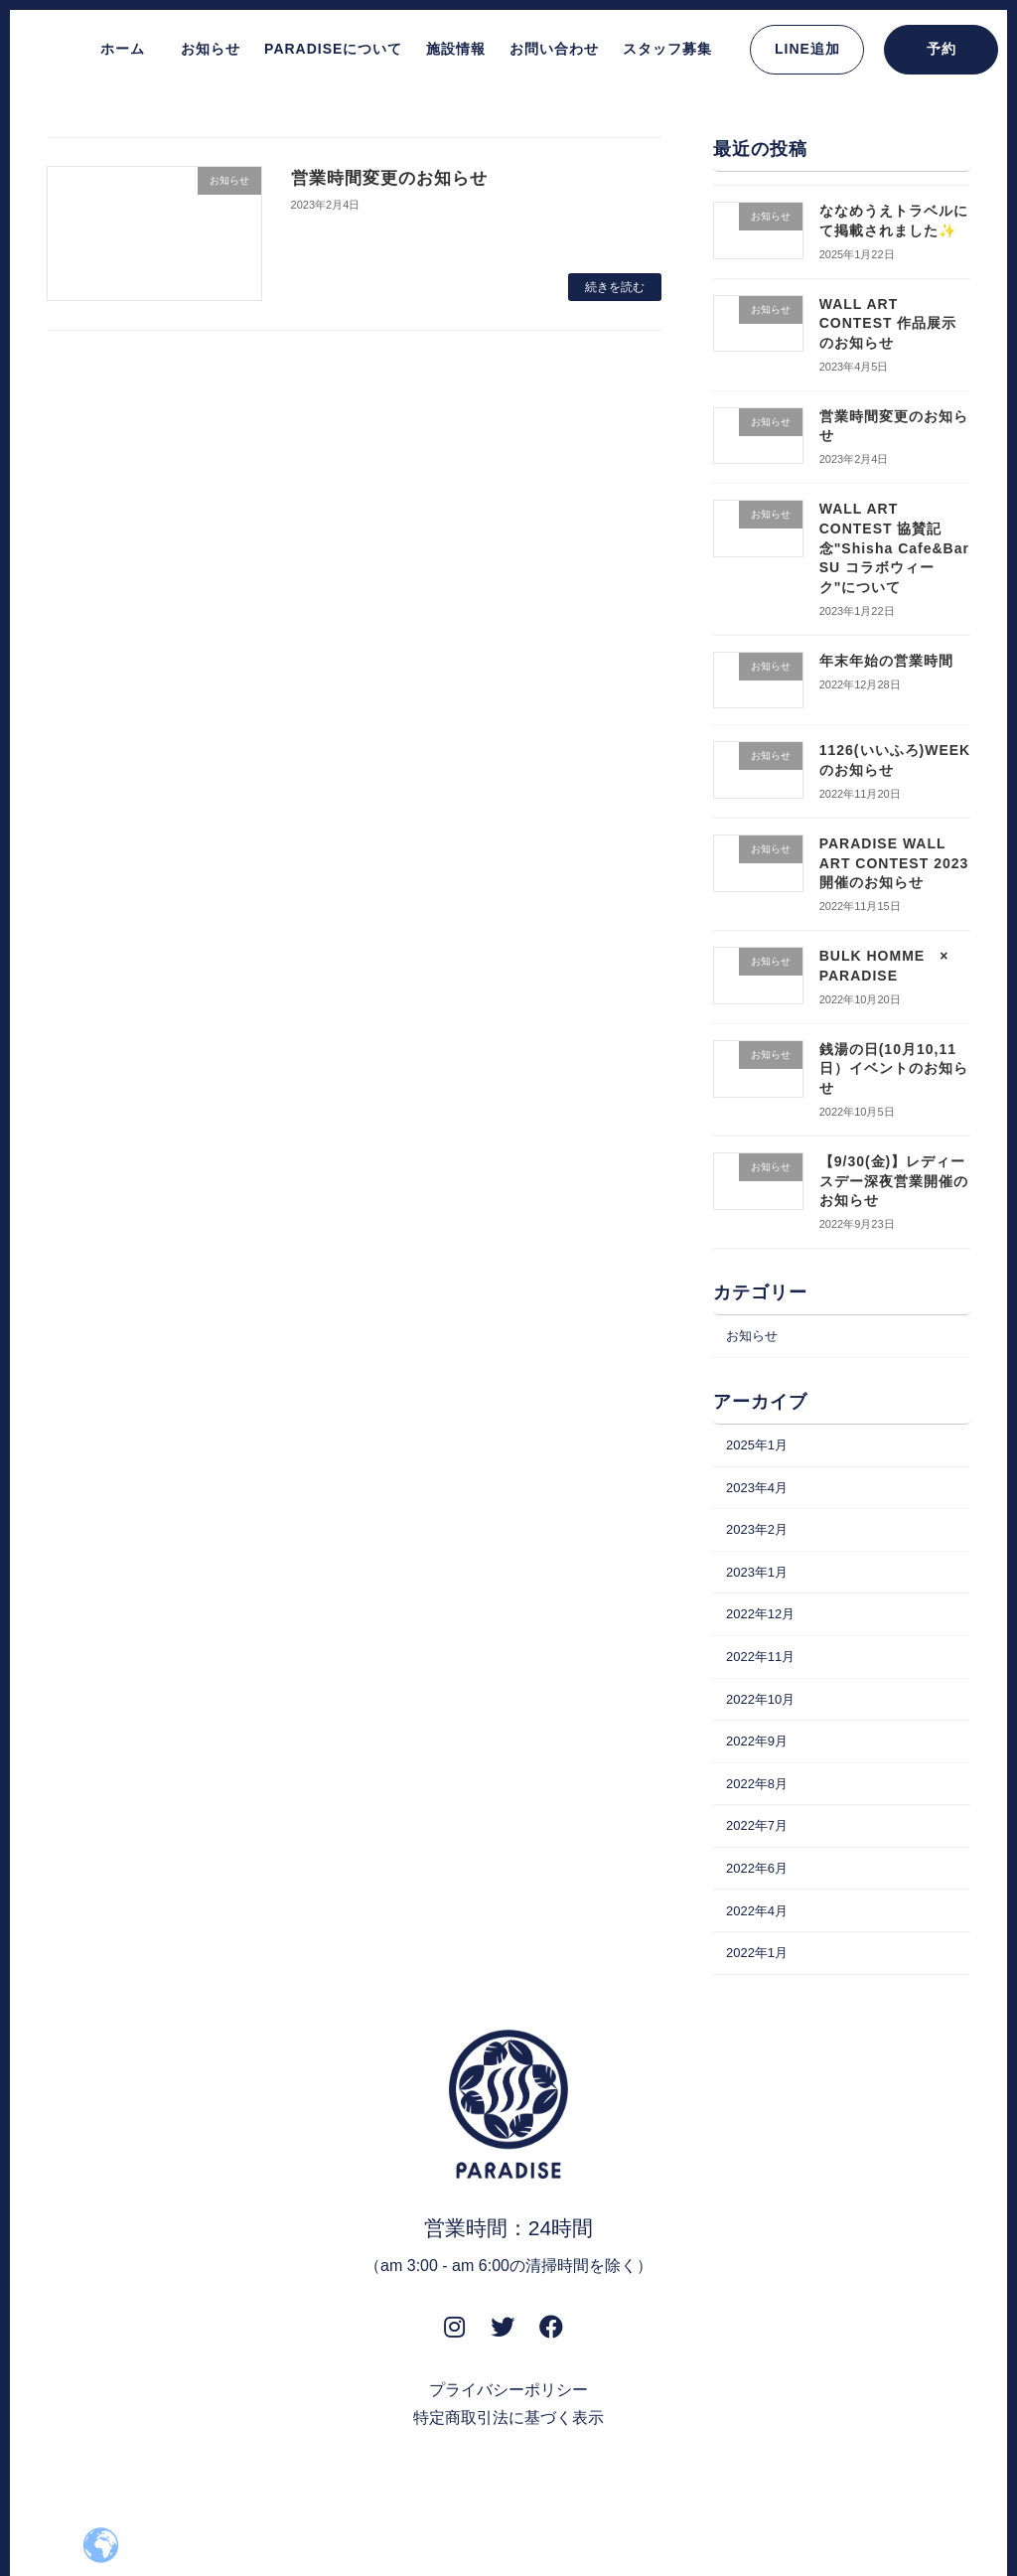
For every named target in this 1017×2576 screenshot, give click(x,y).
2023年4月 (760, 1494)
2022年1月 (760, 1995)
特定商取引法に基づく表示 (508, 2461)
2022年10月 (764, 1722)
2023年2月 (760, 1540)
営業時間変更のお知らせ (395, 178)
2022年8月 (760, 1813)
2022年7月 (760, 1859)
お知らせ (755, 1337)
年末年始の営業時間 (886, 660)
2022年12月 (764, 1631)
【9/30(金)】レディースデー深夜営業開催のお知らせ (893, 1180)
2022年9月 (760, 1767)
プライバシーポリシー (508, 2433)
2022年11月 (764, 1677)
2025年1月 (760, 1449)
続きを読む (615, 287)
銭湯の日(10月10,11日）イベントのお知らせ (893, 1067)
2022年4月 (760, 1949)
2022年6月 (760, 1903)
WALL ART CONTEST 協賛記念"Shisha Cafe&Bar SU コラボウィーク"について (894, 547)
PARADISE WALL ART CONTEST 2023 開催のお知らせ (894, 862)
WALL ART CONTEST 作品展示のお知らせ (888, 322)
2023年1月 (760, 1585)
